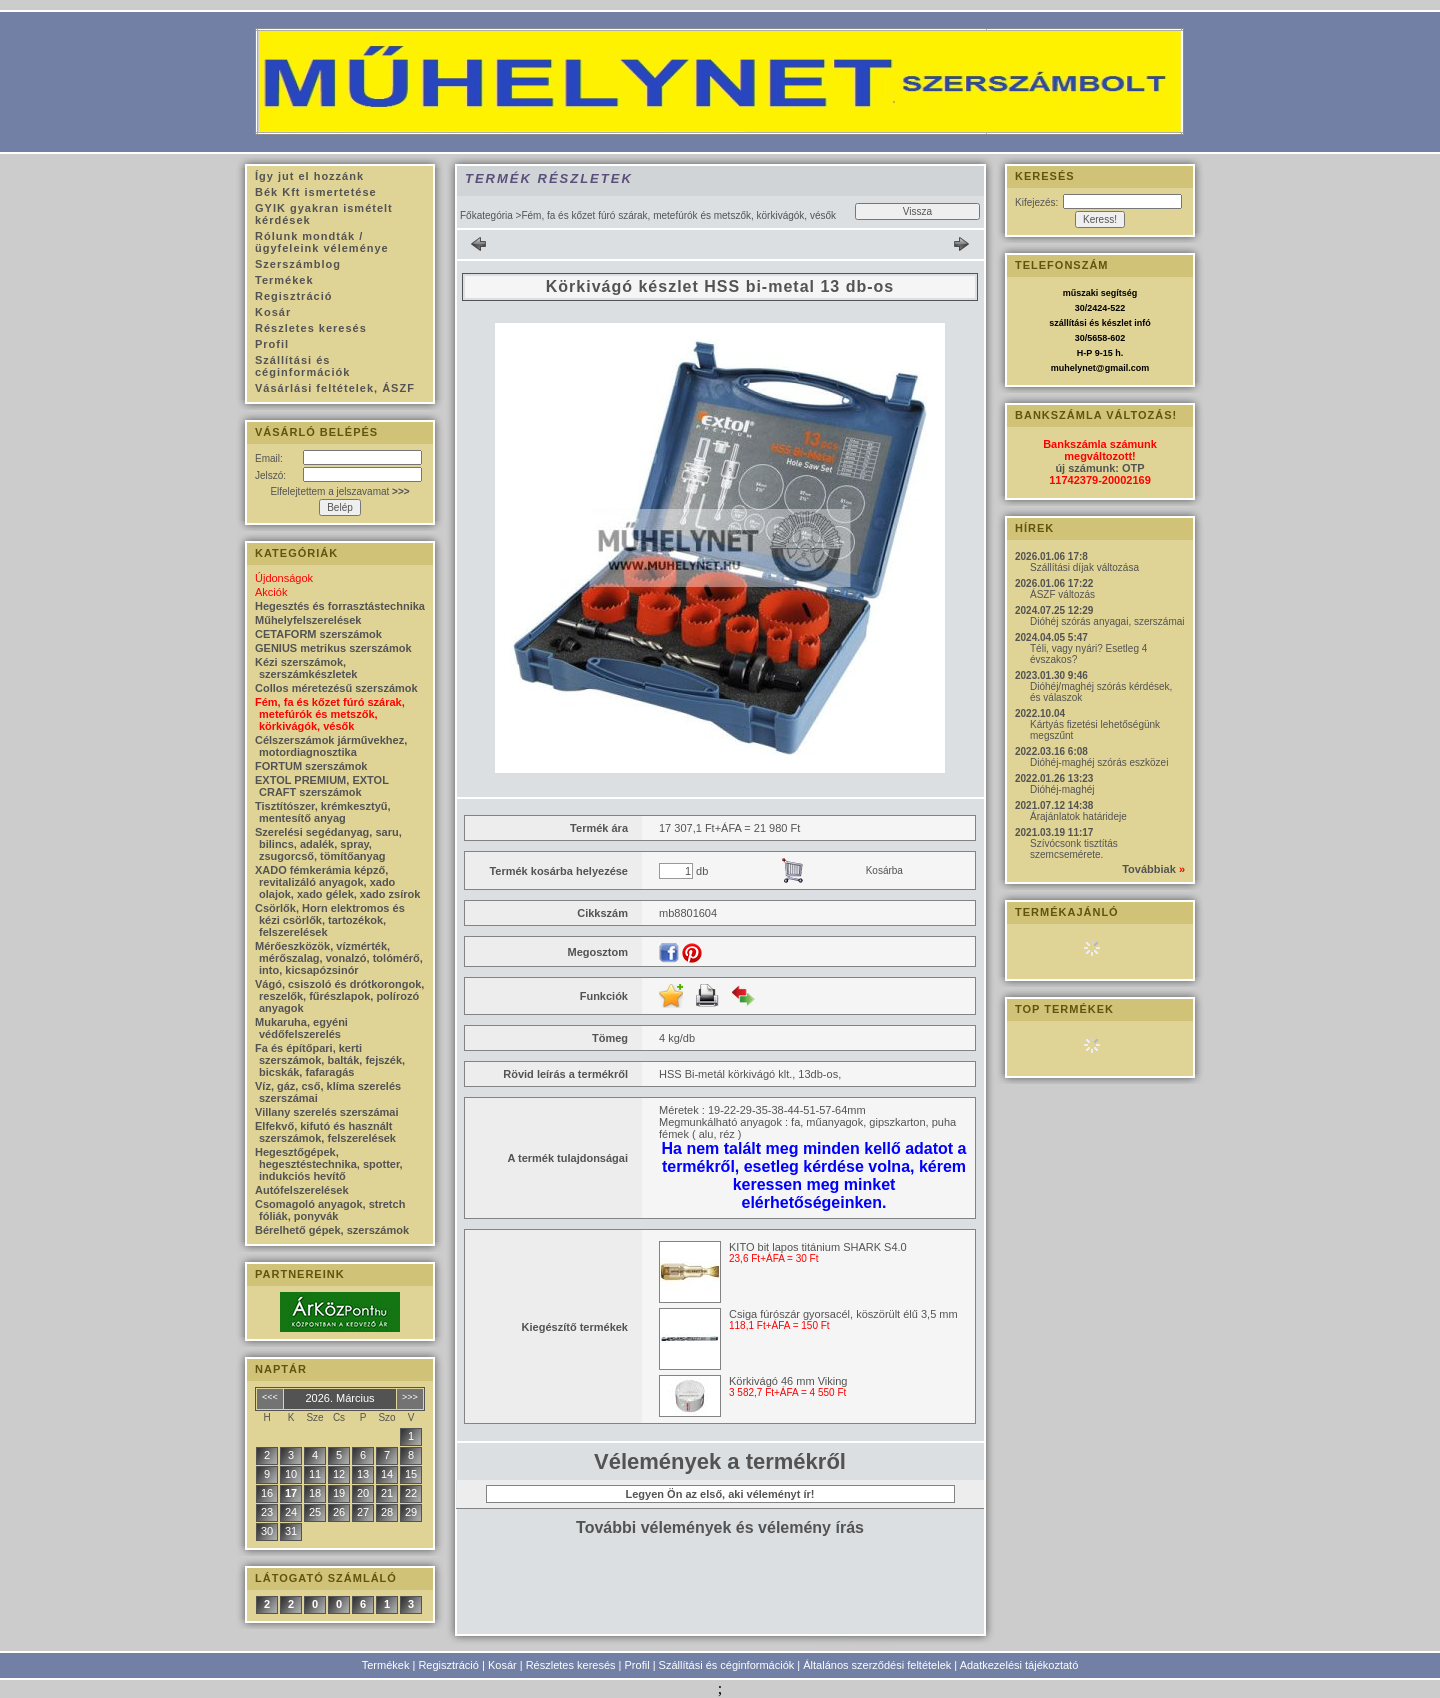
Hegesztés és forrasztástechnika (340, 606)
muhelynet (1073, 368)
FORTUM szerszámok (311, 766)
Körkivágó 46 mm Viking (788, 1381)
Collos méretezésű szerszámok (336, 688)
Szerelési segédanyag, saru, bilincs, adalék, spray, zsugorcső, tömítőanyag (328, 844)
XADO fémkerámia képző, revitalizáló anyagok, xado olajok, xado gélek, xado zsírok (337, 882)
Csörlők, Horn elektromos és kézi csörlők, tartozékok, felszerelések (330, 920)
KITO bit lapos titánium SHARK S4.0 (818, 1247)
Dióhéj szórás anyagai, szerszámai (1107, 621)
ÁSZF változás (1062, 594)
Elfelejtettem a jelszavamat (339, 491)
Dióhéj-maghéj (1062, 789)
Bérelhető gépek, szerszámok (332, 1230)
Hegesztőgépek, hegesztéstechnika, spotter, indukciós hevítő (329, 1164)
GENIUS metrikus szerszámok (333, 648)
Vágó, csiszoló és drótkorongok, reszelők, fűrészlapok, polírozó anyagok (339, 996)
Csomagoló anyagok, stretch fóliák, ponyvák (330, 1210)
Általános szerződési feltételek (877, 1665)
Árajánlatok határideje (1078, 816)
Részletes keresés (571, 1665)
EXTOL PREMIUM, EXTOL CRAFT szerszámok (322, 786)
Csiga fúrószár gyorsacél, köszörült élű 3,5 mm (843, 1314)
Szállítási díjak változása (1084, 567)
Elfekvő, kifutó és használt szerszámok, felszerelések (325, 1132)
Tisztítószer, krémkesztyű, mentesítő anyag (323, 812)
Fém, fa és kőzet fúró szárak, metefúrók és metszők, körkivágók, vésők (330, 714)
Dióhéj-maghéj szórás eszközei (1099, 762)
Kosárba (884, 870)
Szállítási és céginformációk (727, 1665)
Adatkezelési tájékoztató (1019, 1665)
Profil (637, 1665)
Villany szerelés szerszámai (327, 1112)
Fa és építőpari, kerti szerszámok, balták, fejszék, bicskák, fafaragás (330, 1060)
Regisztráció (448, 1665)
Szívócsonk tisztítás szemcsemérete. (1074, 849)
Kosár (502, 1665)
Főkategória (486, 215)
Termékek (386, 1665)
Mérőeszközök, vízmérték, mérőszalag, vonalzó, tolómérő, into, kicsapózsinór (339, 958)
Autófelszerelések (302, 1190)
